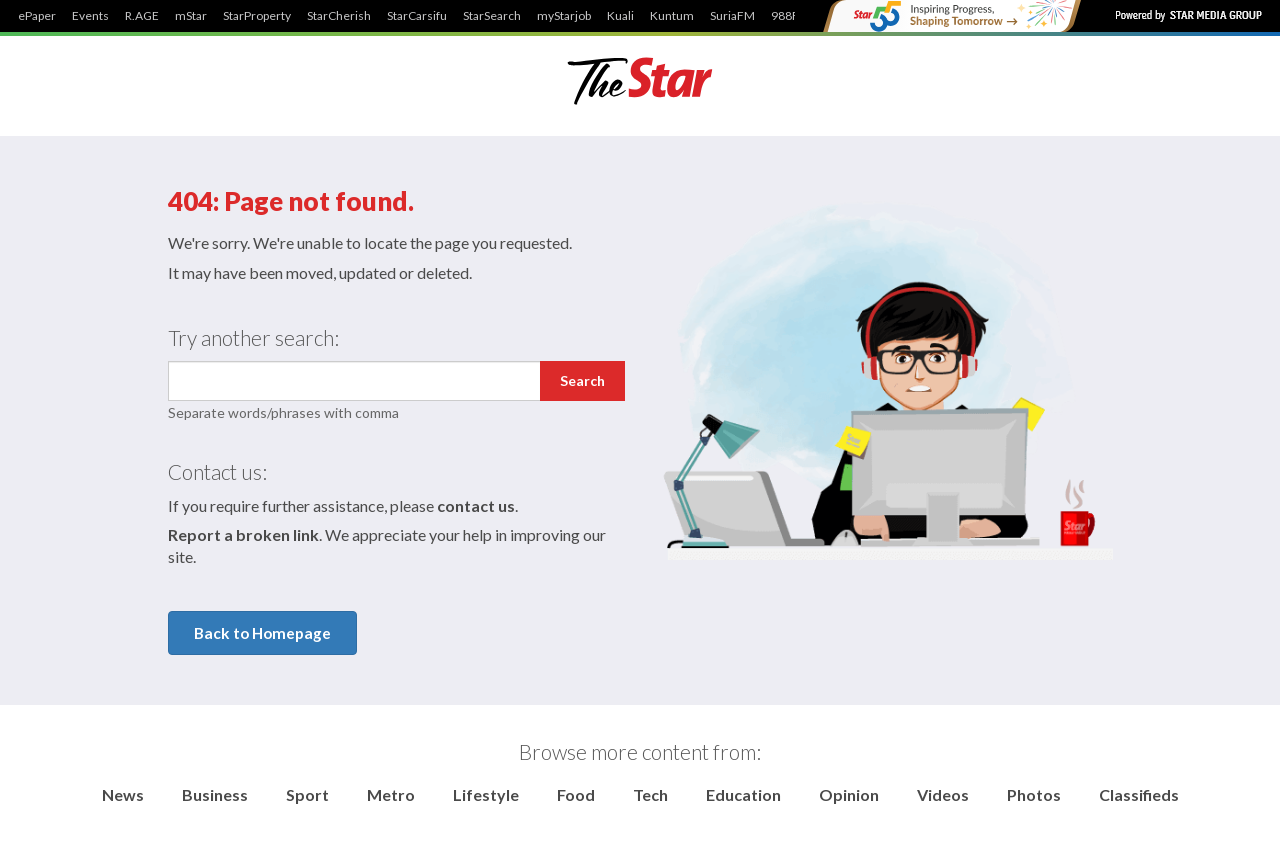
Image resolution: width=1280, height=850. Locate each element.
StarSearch (492, 16)
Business (215, 794)
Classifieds (1139, 794)
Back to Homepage (262, 633)
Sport (307, 794)
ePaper (37, 16)
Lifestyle (486, 794)
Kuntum (672, 16)
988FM (790, 16)
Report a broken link (243, 534)
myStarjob (564, 16)
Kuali (620, 16)
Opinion (849, 794)
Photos (1034, 794)
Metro (391, 794)
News (123, 794)
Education (743, 794)
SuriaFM (732, 16)
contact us (476, 505)
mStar (191, 16)
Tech (650, 794)
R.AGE (142, 16)
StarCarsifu (417, 16)
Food (576, 794)
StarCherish (339, 16)
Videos (943, 794)
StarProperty (257, 16)
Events (90, 16)
